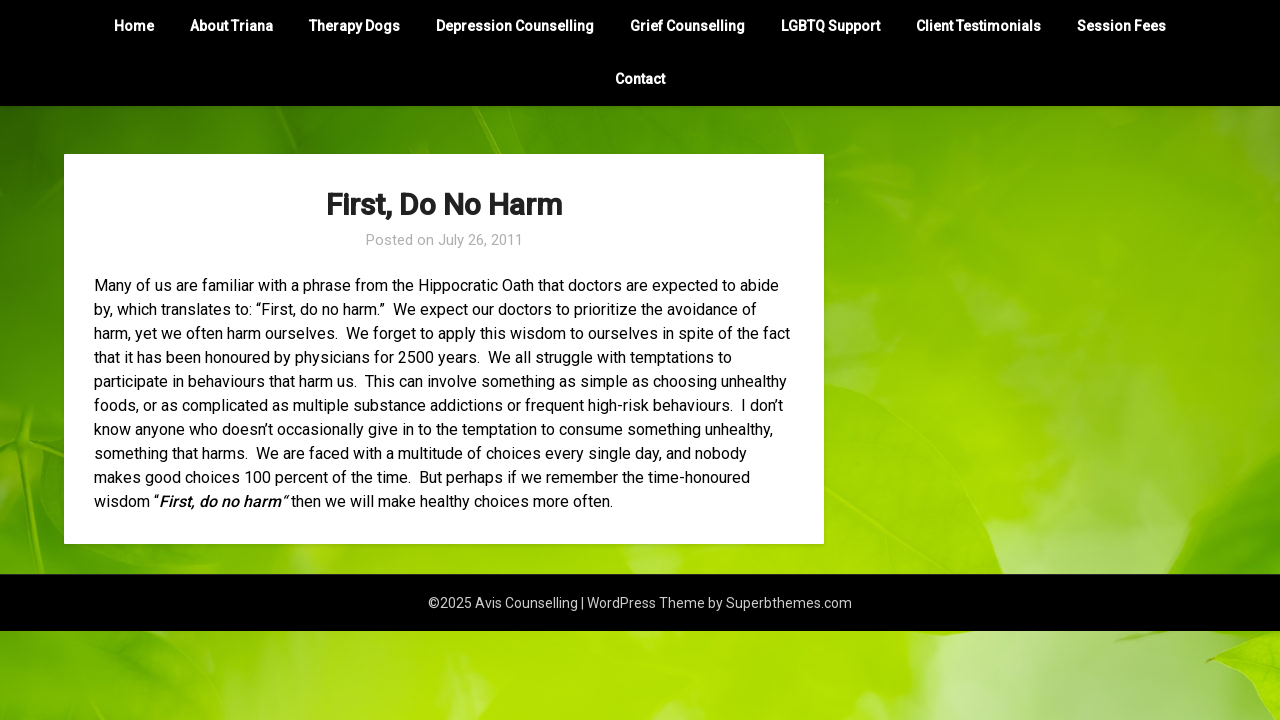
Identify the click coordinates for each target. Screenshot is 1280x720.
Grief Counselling (687, 26)
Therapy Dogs (354, 26)
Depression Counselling (515, 26)
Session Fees (1121, 26)
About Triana (231, 26)
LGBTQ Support (830, 26)
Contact (640, 79)
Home (134, 26)
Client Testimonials (978, 26)
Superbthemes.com (789, 603)
